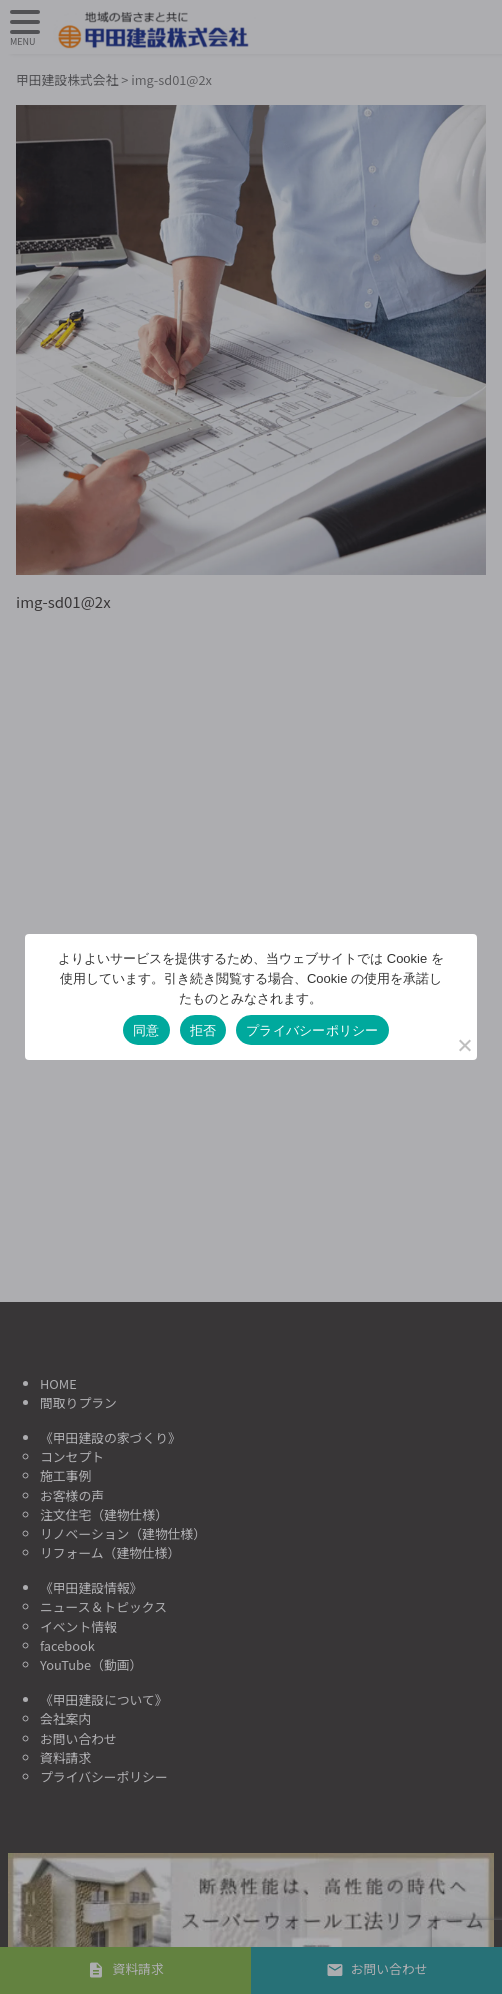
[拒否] (464, 1045)
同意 (146, 1030)
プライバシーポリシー (312, 1030)
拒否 (203, 1030)
